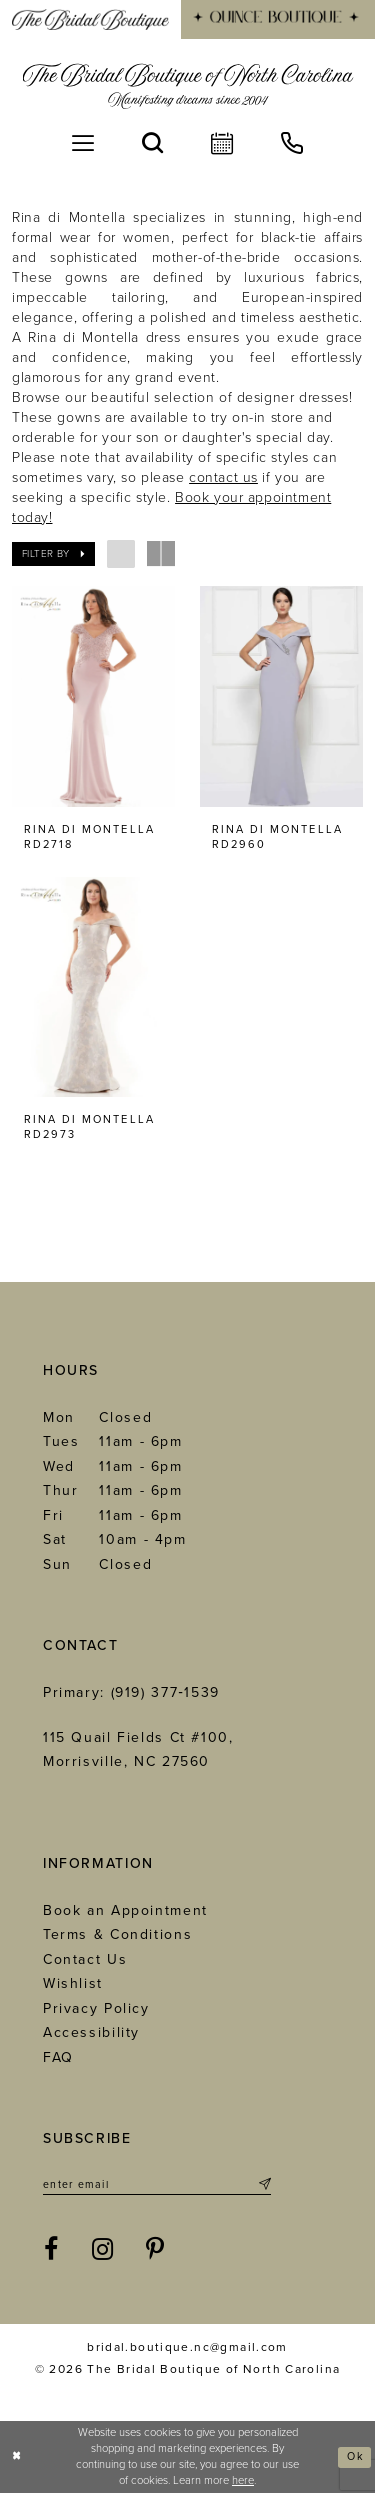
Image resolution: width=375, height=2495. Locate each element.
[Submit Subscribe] (263, 2187)
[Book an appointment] (222, 143)
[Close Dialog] (17, 2459)
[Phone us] (292, 143)
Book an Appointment (125, 1911)
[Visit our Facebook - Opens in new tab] (52, 2253)
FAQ (58, 2058)
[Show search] (152, 143)
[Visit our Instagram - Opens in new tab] (103, 2253)
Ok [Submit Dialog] (355, 2458)
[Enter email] (157, 2187)
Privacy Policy (96, 2009)
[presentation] (93, 696)
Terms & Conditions (117, 1936)
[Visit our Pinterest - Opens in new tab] (156, 2253)
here (243, 2482)
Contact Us (85, 1960)
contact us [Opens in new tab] (223, 477)
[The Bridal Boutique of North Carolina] (187, 86)
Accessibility (91, 2034)
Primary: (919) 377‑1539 (131, 1694)
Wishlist (73, 1985)
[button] (83, 143)
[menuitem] (90, 19)
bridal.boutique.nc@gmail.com (187, 2350)
